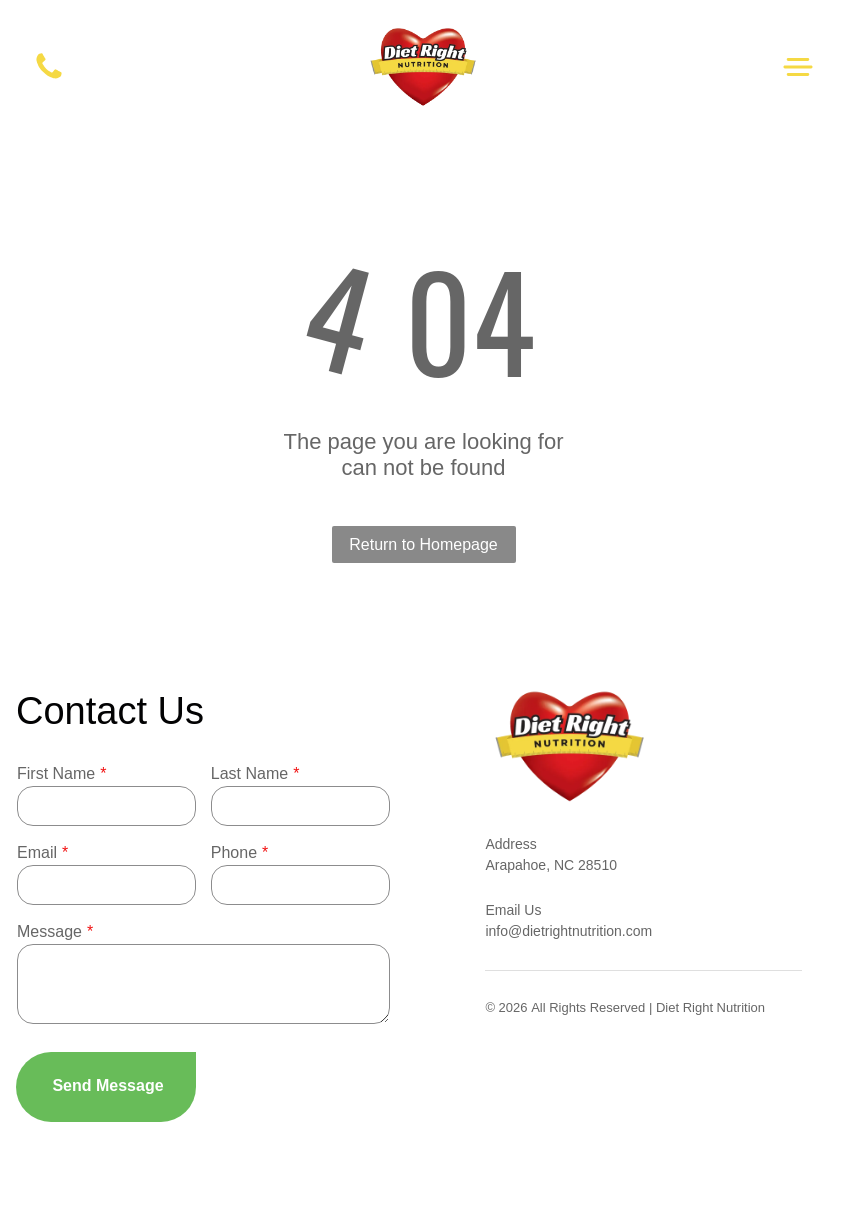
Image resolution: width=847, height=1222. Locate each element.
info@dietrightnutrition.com (568, 931)
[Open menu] (798, 67)
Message (49, 931)
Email (37, 852)
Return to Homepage (423, 544)
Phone (234, 852)
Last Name (249, 773)
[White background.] (49, 77)
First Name (56, 773)
